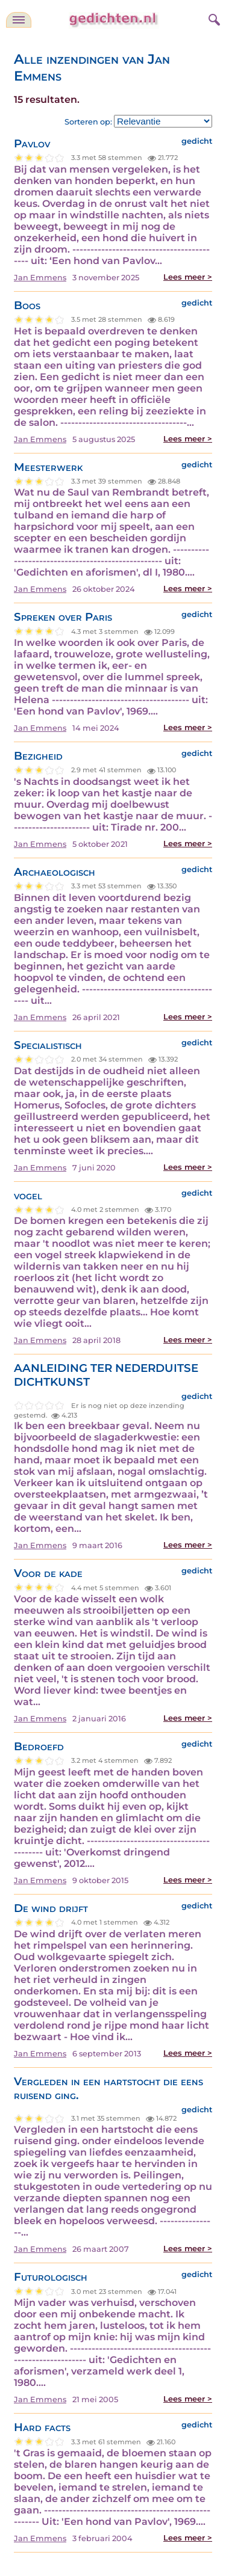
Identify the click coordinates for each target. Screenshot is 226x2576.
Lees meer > (187, 276)
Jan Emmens (40, 277)
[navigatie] (18, 20)
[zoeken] (212, 18)
